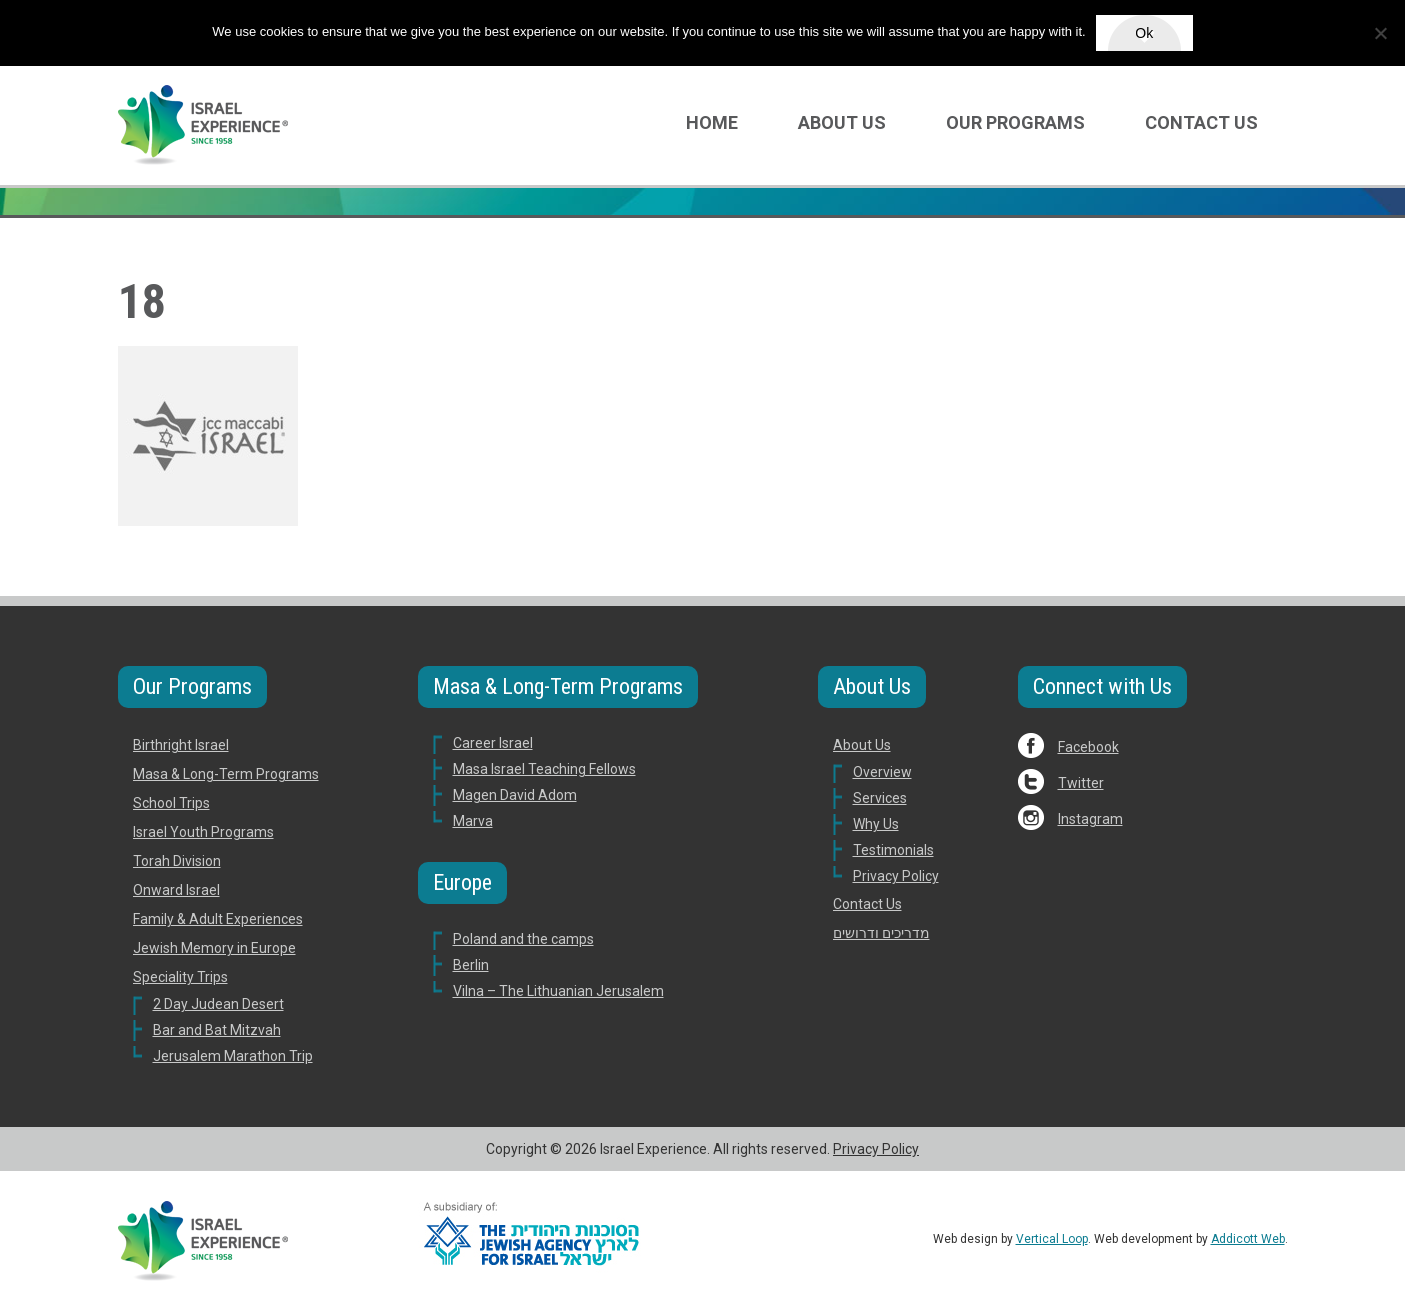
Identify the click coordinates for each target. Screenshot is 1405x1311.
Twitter (1081, 783)
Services (880, 798)
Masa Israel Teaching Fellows (544, 769)
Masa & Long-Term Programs (226, 774)
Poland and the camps (523, 939)
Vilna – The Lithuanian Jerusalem (558, 991)
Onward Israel (176, 890)
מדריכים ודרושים (881, 933)
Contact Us (1201, 122)
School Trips (171, 803)
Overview (882, 772)
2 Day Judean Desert (218, 1004)
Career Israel (493, 743)
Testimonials (893, 850)
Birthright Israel (181, 745)
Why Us (876, 824)
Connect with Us (1102, 686)
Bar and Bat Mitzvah (217, 1030)
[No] (1380, 33)
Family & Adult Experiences (218, 919)
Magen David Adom (515, 795)
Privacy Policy (896, 876)
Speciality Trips (180, 977)
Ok (1144, 33)
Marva (473, 821)
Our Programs (1015, 122)
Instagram (1090, 819)
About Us (842, 122)
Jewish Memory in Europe (214, 948)
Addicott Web (1248, 1239)
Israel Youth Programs (203, 832)
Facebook (1088, 747)
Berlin (471, 965)
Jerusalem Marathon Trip (233, 1056)
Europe (462, 882)
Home (712, 122)
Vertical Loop (1052, 1239)
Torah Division (177, 861)
